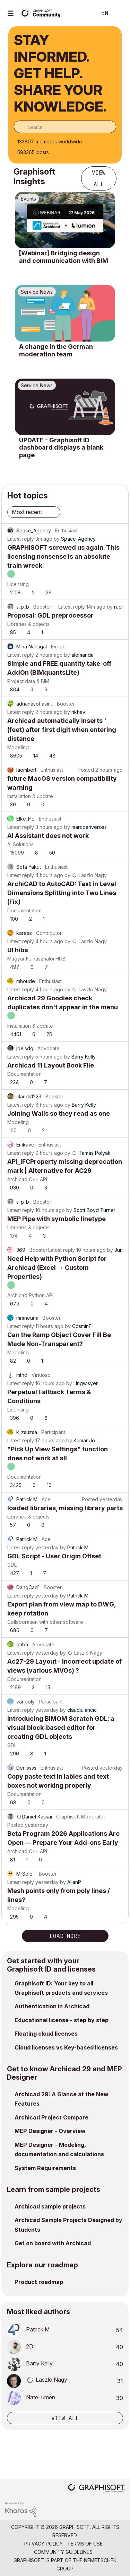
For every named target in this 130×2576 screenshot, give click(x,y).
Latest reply (20, 539)
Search (81, 13)
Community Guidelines (63, 2552)
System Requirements (45, 2168)
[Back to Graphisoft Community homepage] (42, 13)
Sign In (119, 13)
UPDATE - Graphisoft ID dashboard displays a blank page (61, 447)
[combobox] (65, 127)
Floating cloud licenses (46, 2033)
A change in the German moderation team (56, 350)
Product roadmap (39, 2281)
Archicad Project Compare (51, 2117)
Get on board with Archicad (53, 2243)
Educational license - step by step (62, 2020)
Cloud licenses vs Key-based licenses (66, 2047)
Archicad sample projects (50, 2206)
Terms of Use (85, 2544)
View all (99, 178)
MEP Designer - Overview (50, 2130)
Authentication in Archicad (52, 2006)
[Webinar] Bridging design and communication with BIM (63, 256)
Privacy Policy (43, 2544)
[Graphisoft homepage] (96, 2488)
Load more (65, 1935)
